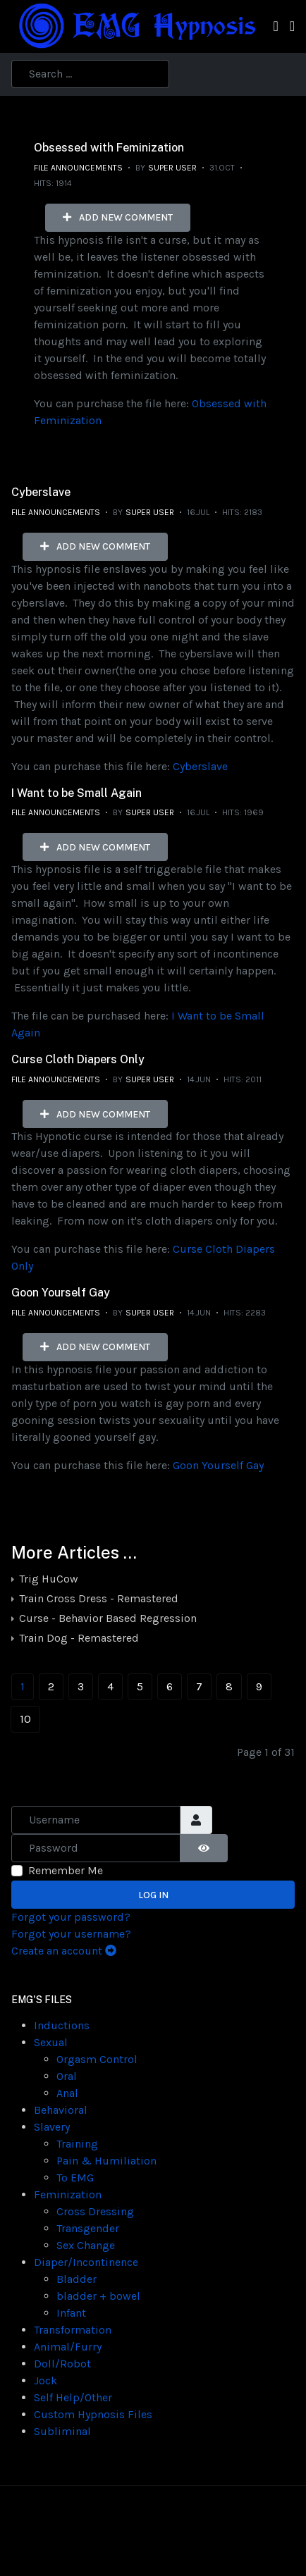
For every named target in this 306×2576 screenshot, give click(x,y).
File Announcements (78, 168)
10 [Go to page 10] (25, 1719)
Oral (66, 2076)
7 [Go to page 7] (199, 1686)
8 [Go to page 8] (229, 1686)
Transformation (72, 2329)
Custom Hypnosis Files (93, 2414)
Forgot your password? (70, 1917)
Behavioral (60, 2110)
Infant (71, 2313)
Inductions (62, 2025)
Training (77, 2143)
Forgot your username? (71, 1933)
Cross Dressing (95, 2211)
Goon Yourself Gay (60, 1292)
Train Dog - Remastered (77, 1638)
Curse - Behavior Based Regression (106, 1618)
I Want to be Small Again (76, 793)
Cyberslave (41, 492)
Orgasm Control (96, 2059)
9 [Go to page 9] (259, 1686)
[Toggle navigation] (275, 26)
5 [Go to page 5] (140, 1686)
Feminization (68, 2194)
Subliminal (62, 2431)
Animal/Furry (68, 2346)
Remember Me (65, 1870)
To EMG (75, 2177)
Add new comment (118, 217)
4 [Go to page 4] (110, 1686)
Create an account (63, 1950)
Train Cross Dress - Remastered (97, 1598)
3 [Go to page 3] (81, 1686)
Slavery (52, 2127)
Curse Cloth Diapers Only (78, 1059)
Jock (45, 2380)
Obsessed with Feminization (109, 147)
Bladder (76, 2279)
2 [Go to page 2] (51, 1686)
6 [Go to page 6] (169, 1686)
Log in (153, 1895)
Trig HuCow (47, 1578)
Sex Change (85, 2245)
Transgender (87, 2228)
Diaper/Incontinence (86, 2262)
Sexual (51, 2042)
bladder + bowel (98, 2296)
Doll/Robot (62, 2363)
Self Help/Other (73, 2397)
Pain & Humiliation (106, 2160)
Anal (67, 2093)
